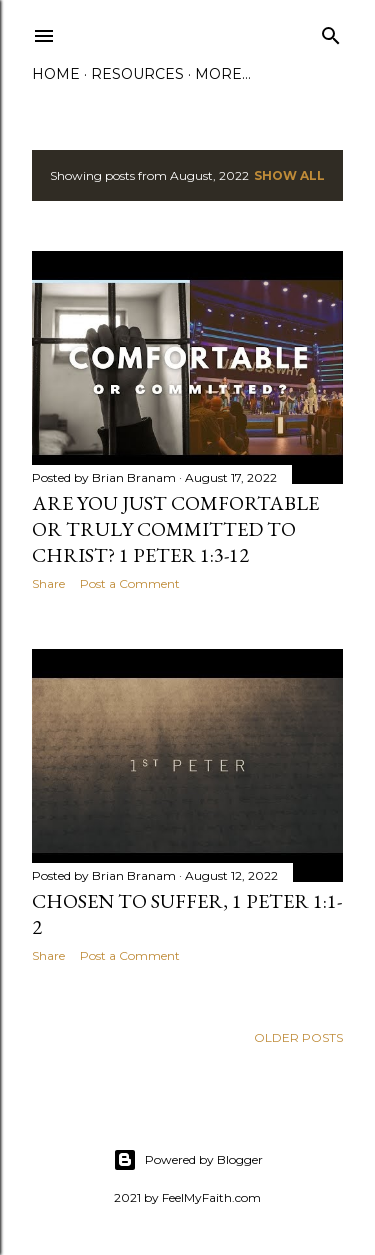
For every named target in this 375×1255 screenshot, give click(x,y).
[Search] (331, 31)
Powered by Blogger (188, 1160)
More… (223, 74)
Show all (289, 175)
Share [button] (48, 583)
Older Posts (298, 1037)
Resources (137, 74)
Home (56, 74)
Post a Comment (130, 583)
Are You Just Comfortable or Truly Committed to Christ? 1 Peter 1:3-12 (175, 529)
